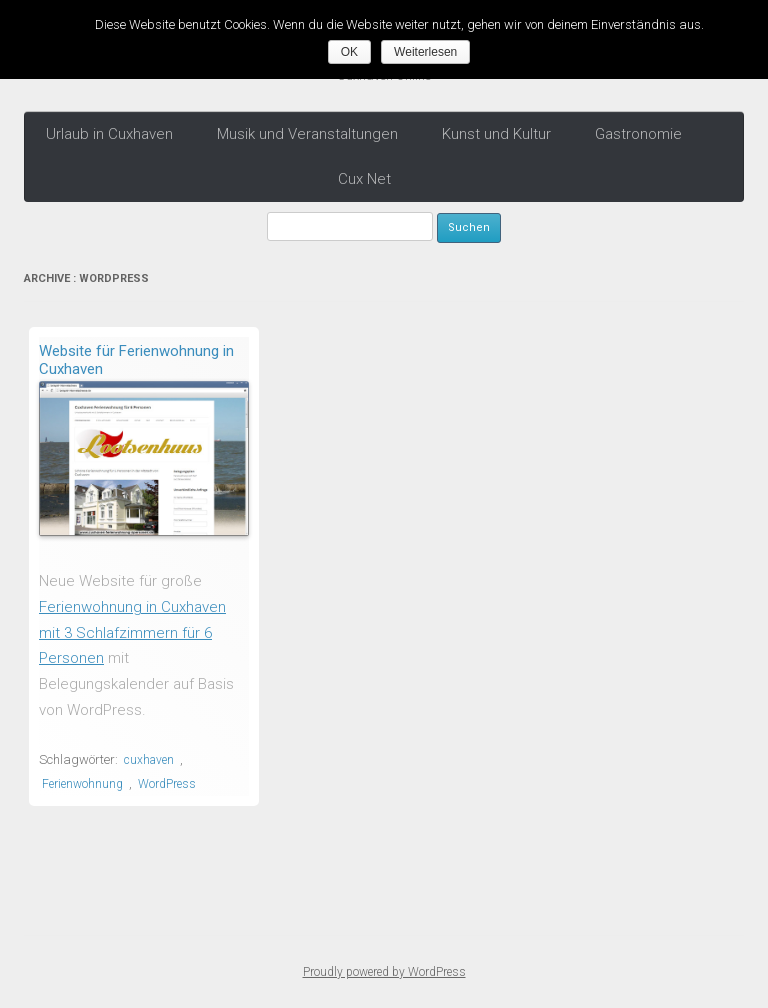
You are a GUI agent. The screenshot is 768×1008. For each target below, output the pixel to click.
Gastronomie (638, 134)
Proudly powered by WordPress (384, 972)
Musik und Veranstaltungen (307, 134)
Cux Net (364, 179)
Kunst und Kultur (496, 134)
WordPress (167, 784)
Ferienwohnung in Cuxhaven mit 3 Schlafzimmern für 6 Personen (132, 632)
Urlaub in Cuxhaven (109, 134)
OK (349, 52)
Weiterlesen (425, 52)
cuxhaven (149, 760)
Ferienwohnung (82, 784)
